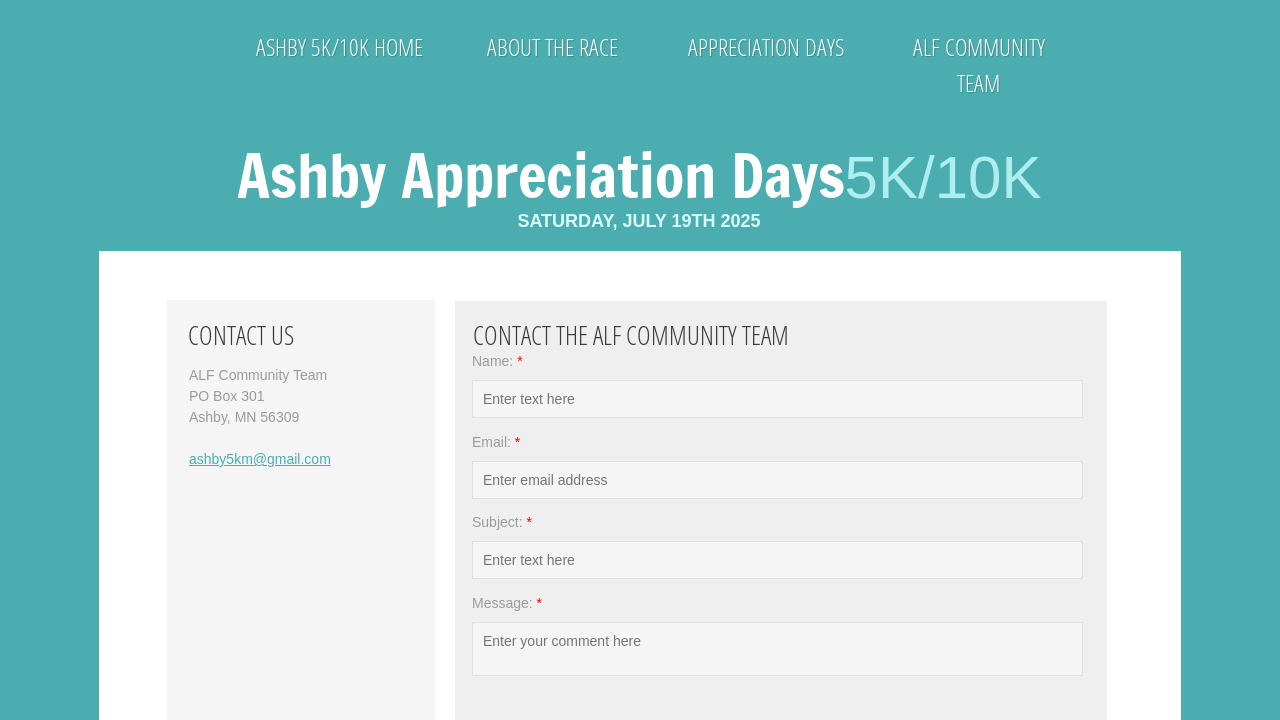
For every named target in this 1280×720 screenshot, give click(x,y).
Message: (507, 603)
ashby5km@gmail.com (260, 459)
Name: (497, 361)
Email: (496, 442)
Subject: (502, 522)
